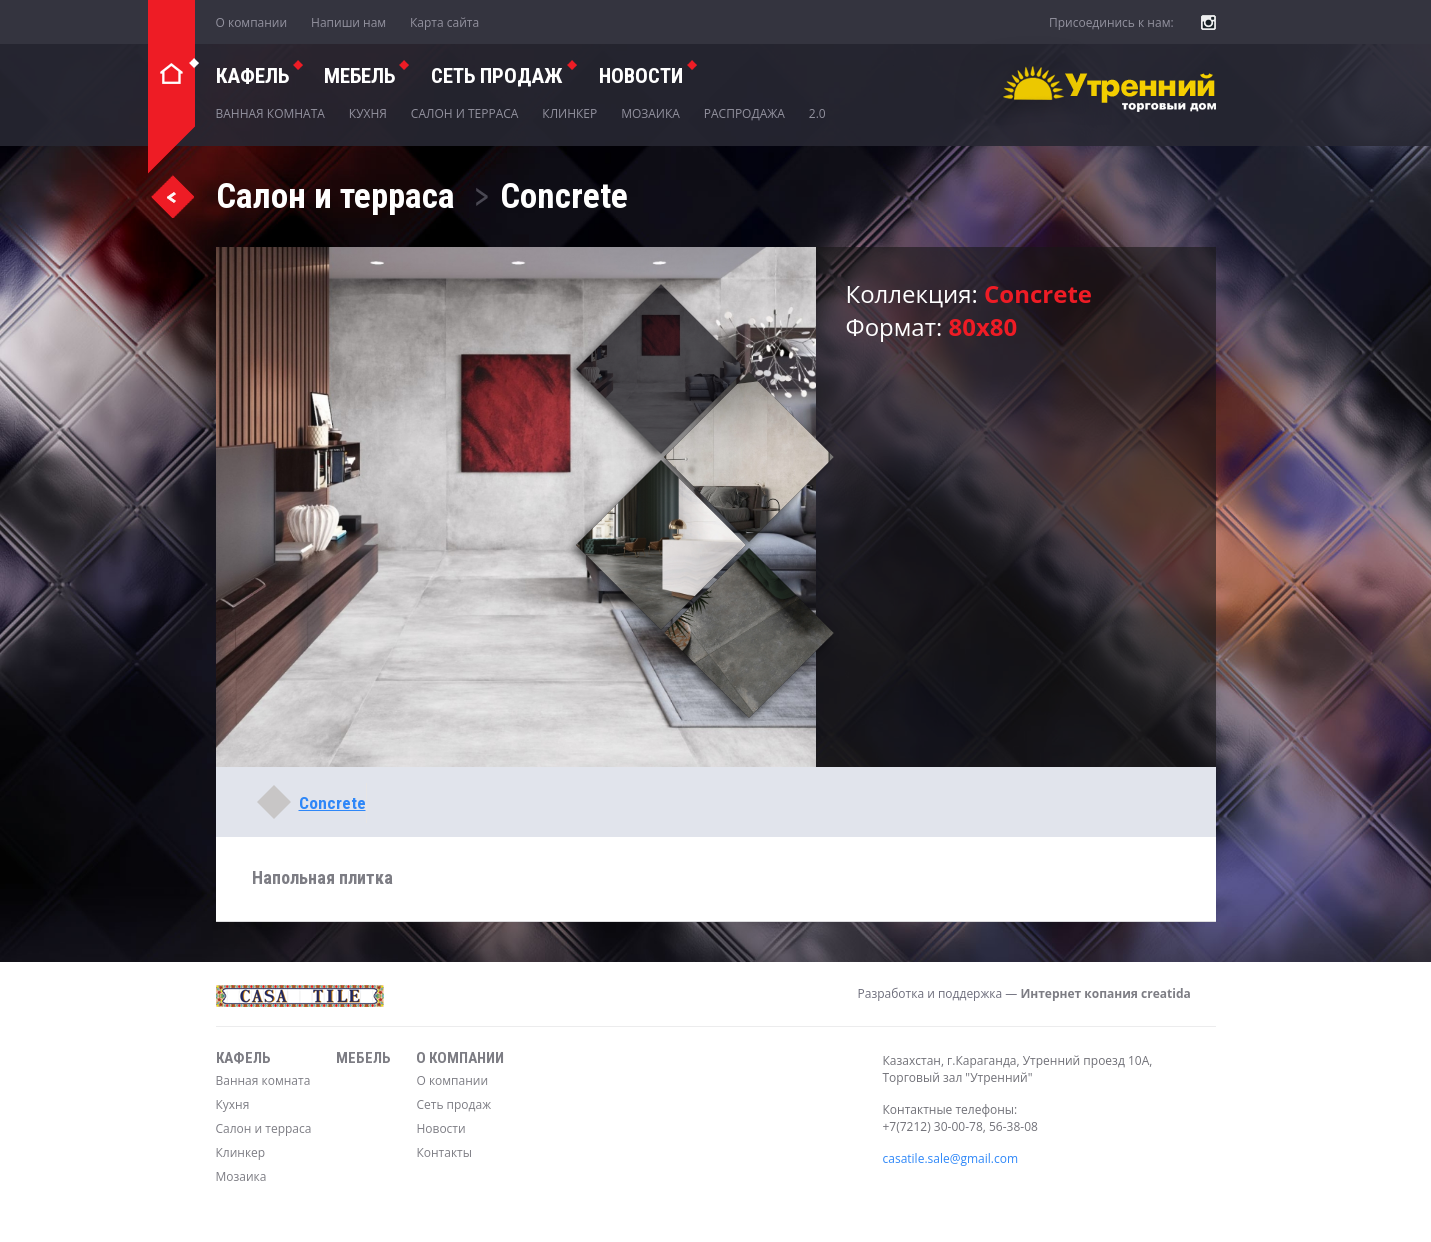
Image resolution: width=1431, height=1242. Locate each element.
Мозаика (650, 113)
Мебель (359, 76)
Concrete (332, 803)
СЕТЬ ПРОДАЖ (497, 76)
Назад (172, 196)
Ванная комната (270, 113)
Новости (641, 76)
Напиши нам (348, 22)
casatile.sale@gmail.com (951, 1158)
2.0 (817, 113)
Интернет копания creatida (1105, 993)
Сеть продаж (453, 1104)
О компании (252, 22)
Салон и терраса (465, 113)
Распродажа (744, 113)
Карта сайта (444, 22)
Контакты (444, 1152)
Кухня (368, 113)
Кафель (252, 76)
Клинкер (569, 113)
